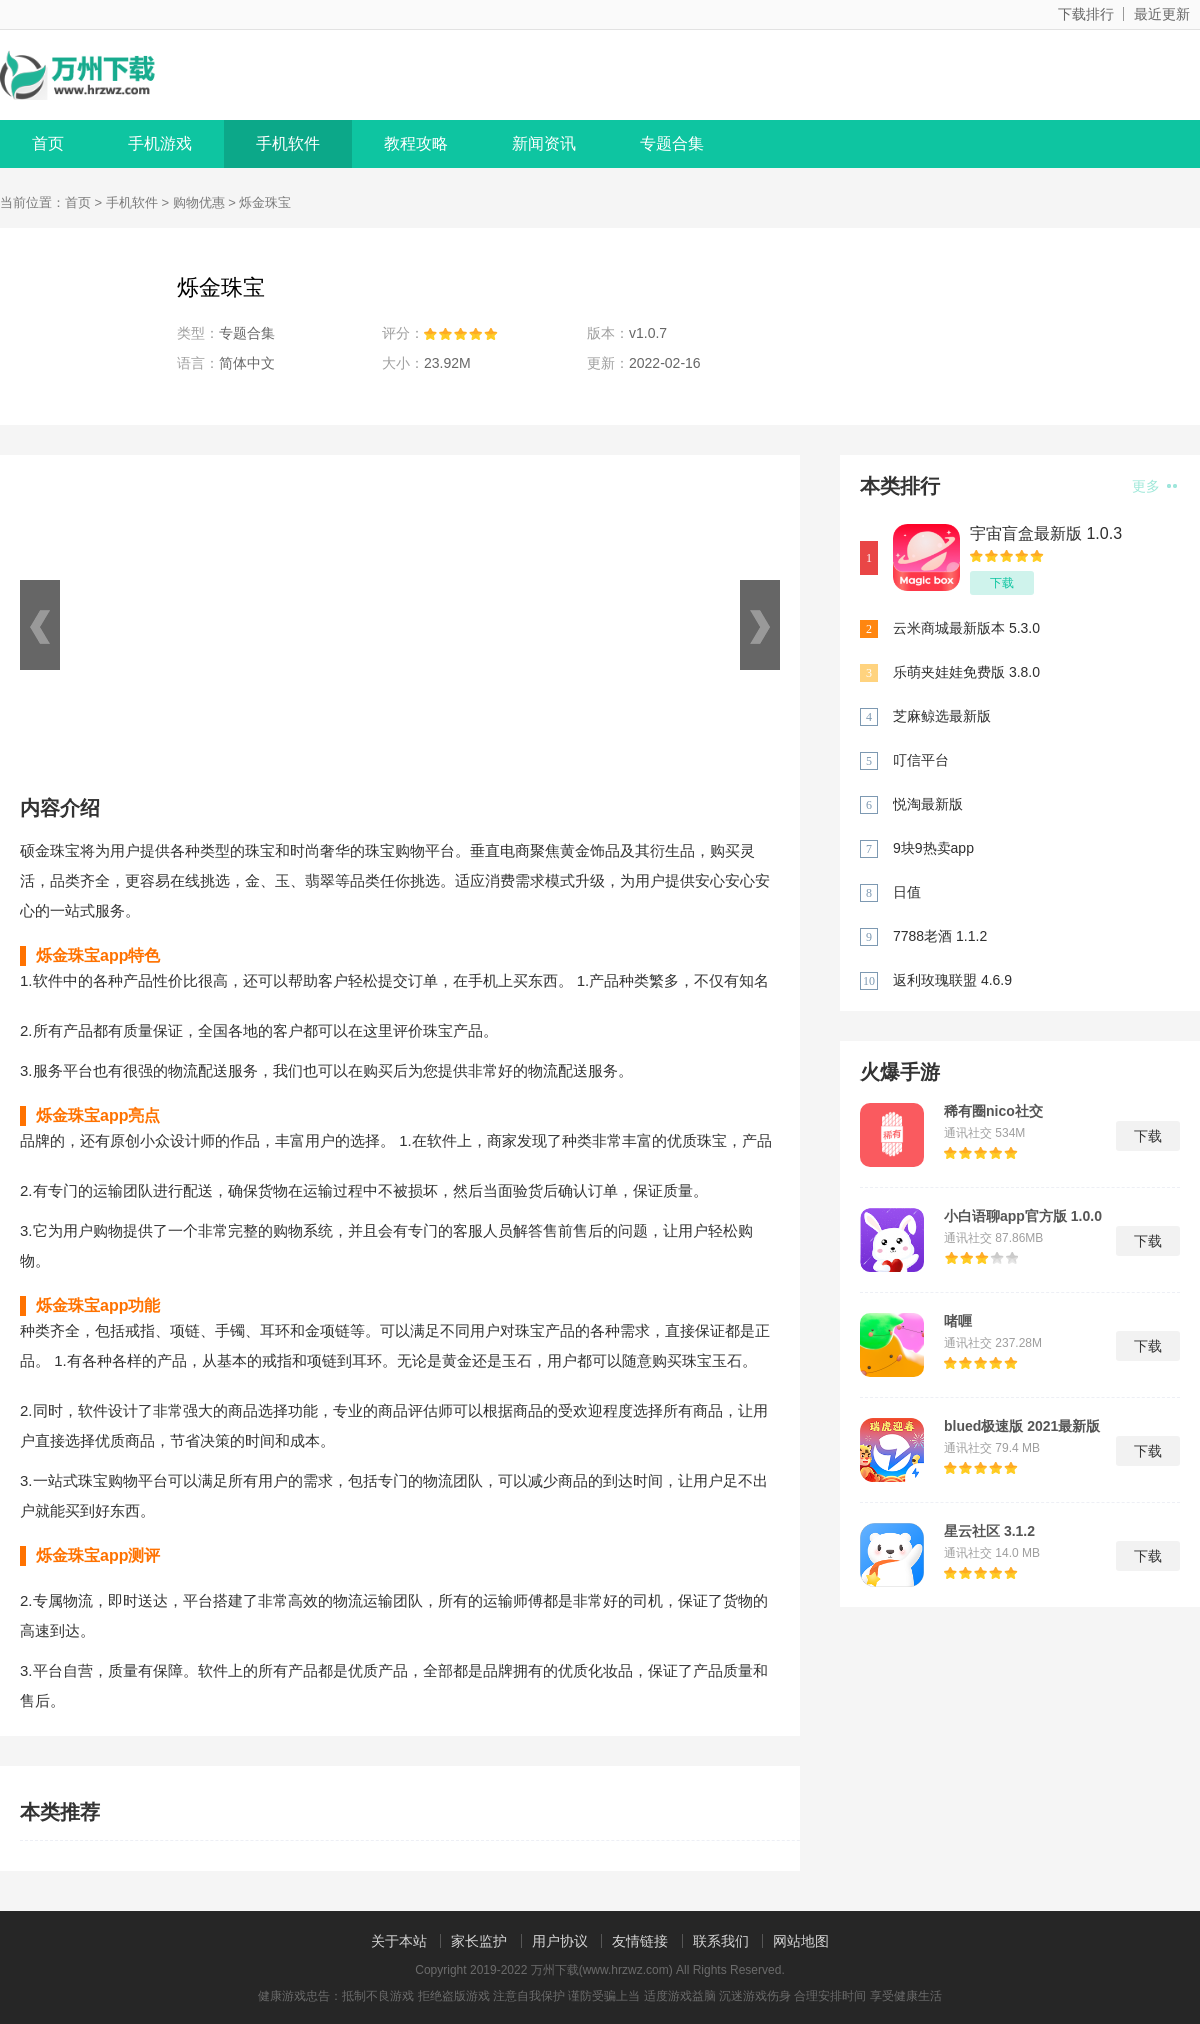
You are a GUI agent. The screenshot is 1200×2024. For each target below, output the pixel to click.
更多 (1154, 486)
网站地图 (801, 1941)
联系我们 (721, 1941)
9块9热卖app (933, 848)
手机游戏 (160, 143)
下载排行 (1086, 14)
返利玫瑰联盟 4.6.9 (952, 980)
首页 (48, 143)
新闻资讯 (544, 143)
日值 (907, 892)
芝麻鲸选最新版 (942, 716)
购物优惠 (199, 202)
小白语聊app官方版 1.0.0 (1023, 1216)
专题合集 (672, 143)
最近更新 (1162, 14)
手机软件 (288, 143)
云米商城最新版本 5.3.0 (966, 628)
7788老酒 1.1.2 (940, 936)
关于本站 (399, 1941)
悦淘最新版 (928, 804)
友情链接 (640, 1941)
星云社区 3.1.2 (989, 1531)
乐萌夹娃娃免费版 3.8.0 (966, 672)
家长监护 (479, 1941)
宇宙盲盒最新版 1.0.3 (1046, 533)
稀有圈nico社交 (993, 1111)
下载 (1002, 583)
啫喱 (958, 1321)
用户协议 (560, 1941)
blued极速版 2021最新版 (1022, 1426)
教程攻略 (416, 143)
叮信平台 (921, 760)
